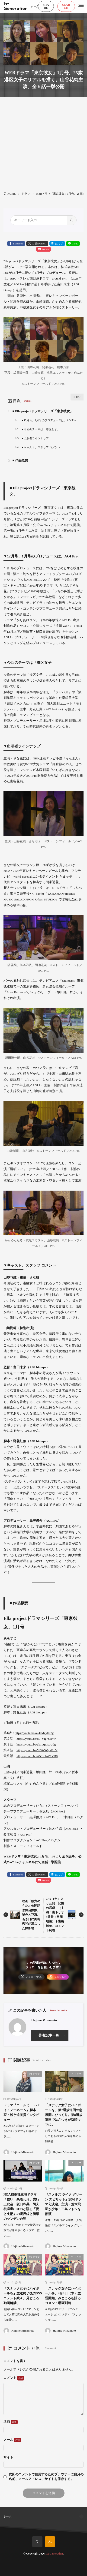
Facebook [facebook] (18, 243)
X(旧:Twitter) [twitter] (39, 243)
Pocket (45, 249)
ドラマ (26, 193)
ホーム (35, 6)
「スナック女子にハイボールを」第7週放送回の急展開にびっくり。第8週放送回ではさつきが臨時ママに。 (63, 2115)
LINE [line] (75, 243)
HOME (11, 193)
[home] (37, 2541)
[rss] (50, 2541)
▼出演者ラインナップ (32, 438)
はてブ (59, 243)
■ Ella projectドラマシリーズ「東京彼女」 (40, 411)
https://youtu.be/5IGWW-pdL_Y (37, 1750)
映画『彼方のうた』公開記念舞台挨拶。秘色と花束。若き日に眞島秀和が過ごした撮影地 (31, 1914)
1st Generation (15, 6)
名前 (10, 2422)
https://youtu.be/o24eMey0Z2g (34, 1733)
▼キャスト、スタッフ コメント (38, 447)
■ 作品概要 (18, 460)
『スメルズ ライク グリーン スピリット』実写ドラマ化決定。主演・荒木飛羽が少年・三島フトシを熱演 (63, 2204)
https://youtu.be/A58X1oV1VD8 (37, 1756)
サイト (8, 2457)
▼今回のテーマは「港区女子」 (37, 429)
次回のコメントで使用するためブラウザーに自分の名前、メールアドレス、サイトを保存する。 (46, 2477)
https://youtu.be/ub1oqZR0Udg (36, 1744)
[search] (71, 220)
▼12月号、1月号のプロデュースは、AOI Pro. (46, 420)
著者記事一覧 (48, 2035)
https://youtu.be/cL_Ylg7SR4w (36, 1738)
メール (12, 2440)
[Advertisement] (43, 145)
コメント (13, 2378)
